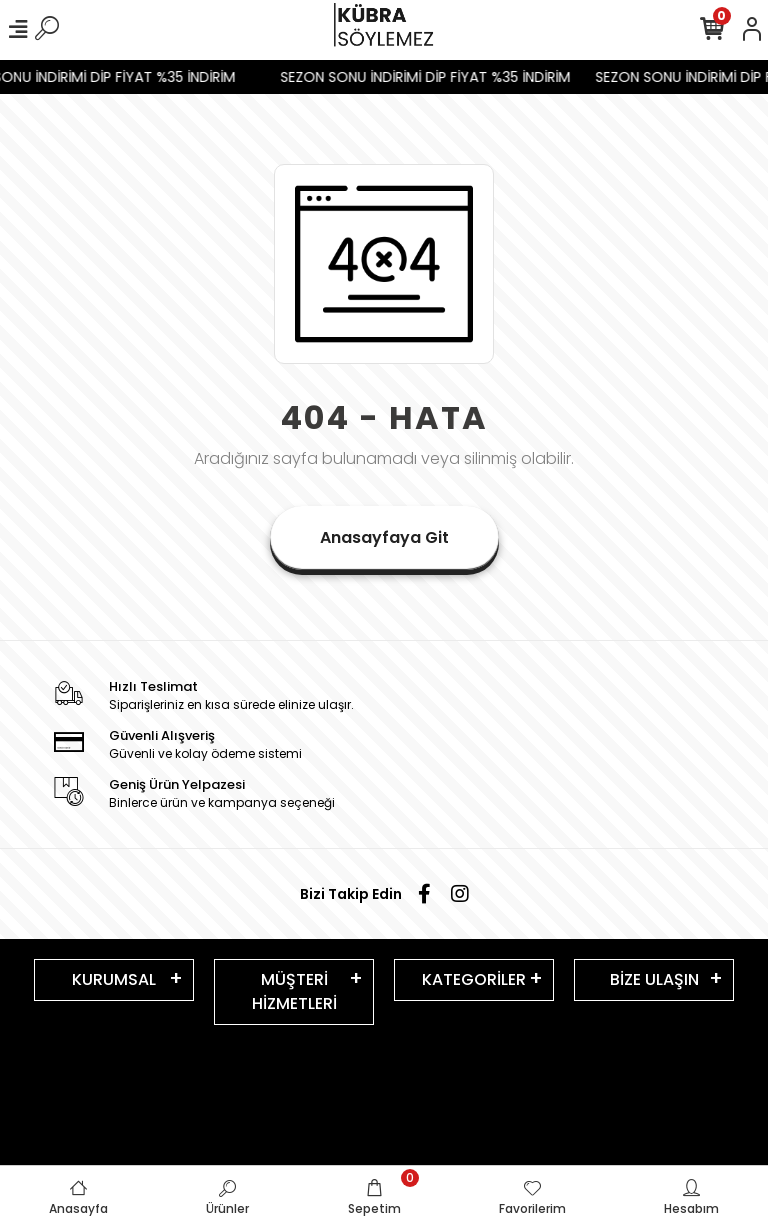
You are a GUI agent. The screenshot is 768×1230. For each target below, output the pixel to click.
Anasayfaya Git (384, 537)
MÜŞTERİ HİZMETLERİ (294, 991)
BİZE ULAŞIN (654, 979)
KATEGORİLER (474, 979)
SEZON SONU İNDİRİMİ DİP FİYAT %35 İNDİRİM (432, 77)
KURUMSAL (114, 979)
